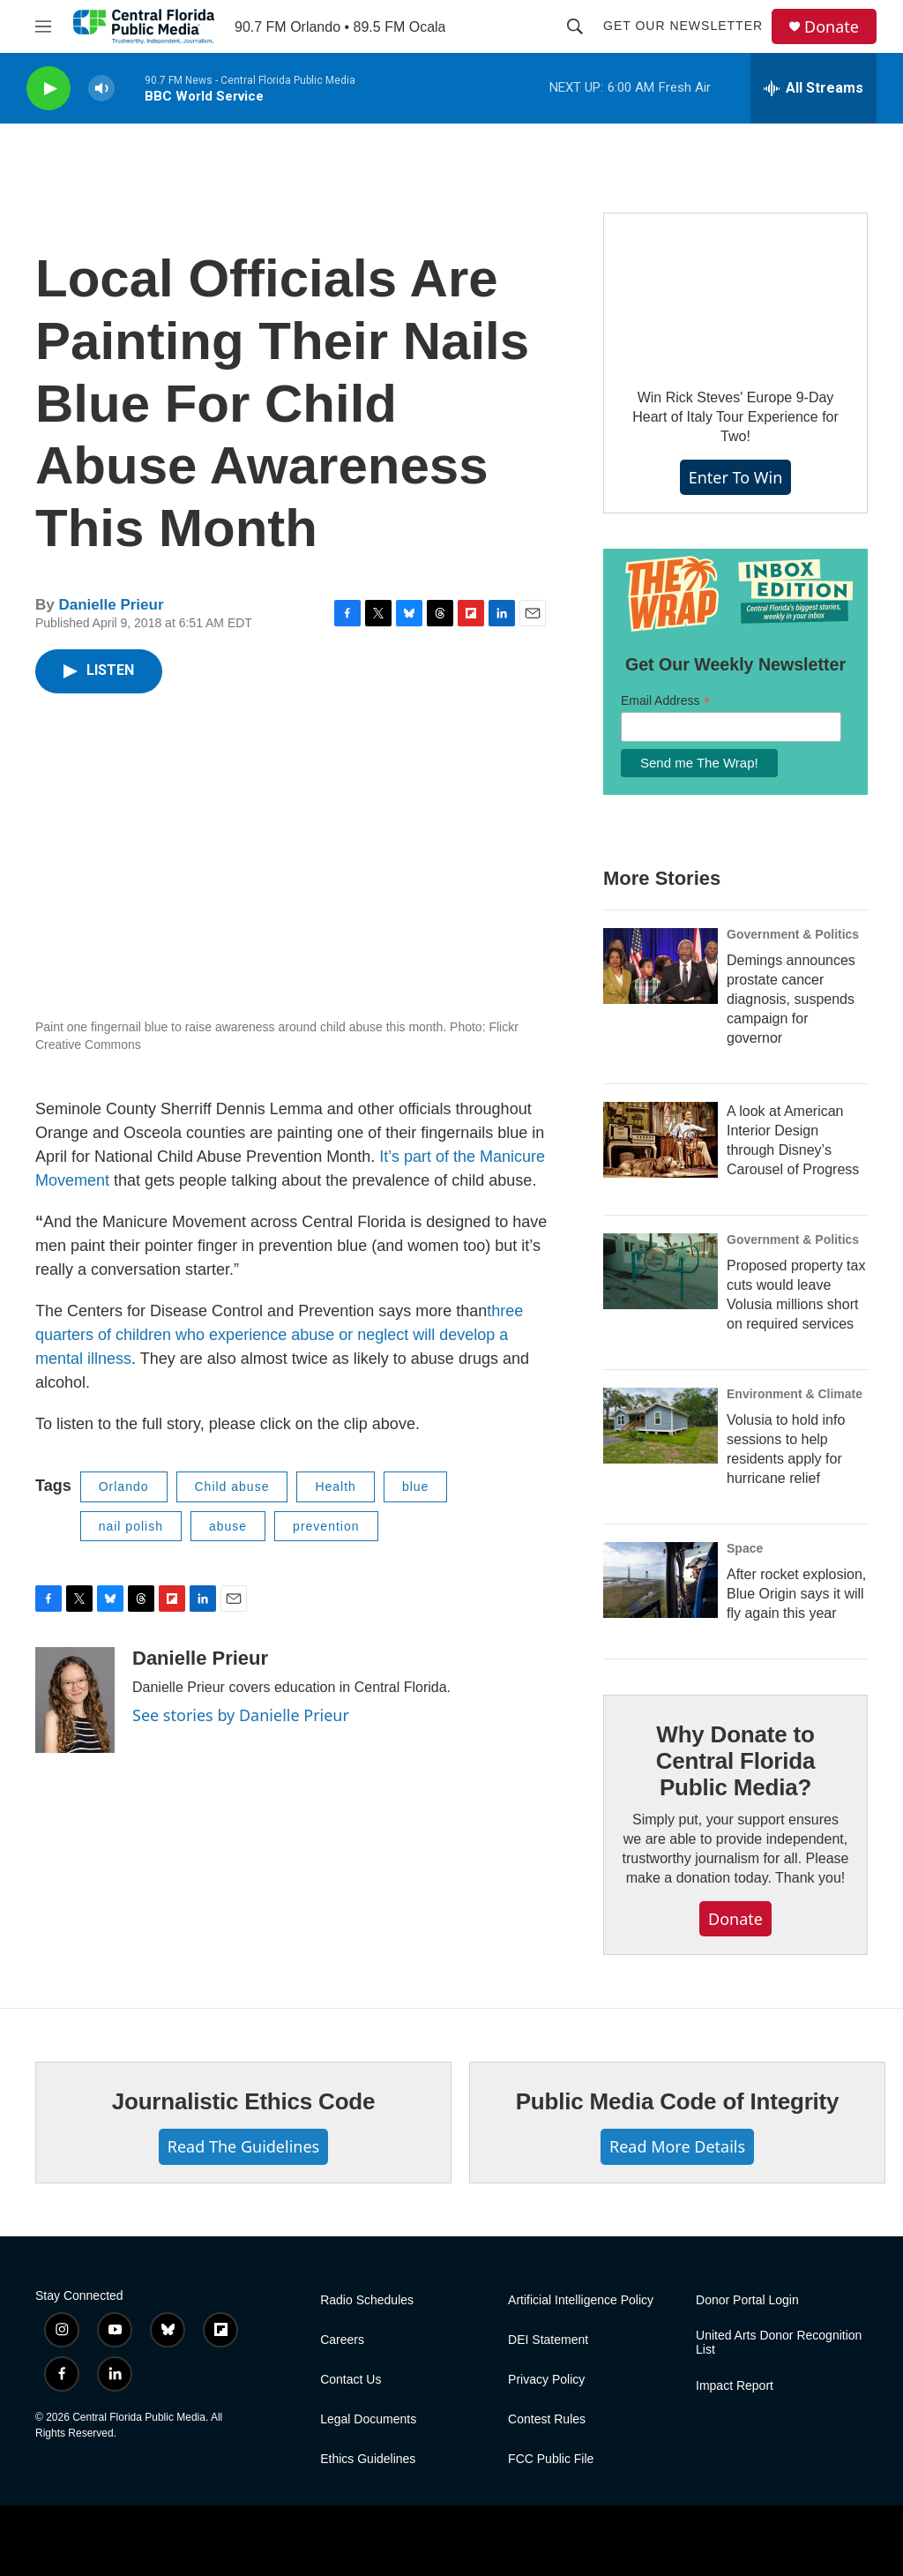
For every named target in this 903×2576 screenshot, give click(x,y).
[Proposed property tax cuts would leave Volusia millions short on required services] (660, 1271)
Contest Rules (547, 2419)
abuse (228, 1526)
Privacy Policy (546, 2379)
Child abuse (232, 1486)
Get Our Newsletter (683, 26)
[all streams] (813, 88)
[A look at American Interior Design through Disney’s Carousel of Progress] (660, 1140)
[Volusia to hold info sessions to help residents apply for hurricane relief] (660, 1426)
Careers (342, 2340)
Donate (831, 27)
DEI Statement (548, 2340)
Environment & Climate (794, 1394)
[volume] (101, 89)
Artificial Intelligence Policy (580, 2300)
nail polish (131, 1526)
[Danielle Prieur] (75, 1700)
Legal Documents (368, 2419)
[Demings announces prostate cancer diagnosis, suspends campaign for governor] (660, 966)
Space (745, 1548)
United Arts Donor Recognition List (779, 2342)
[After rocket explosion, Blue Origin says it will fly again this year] (660, 1580)
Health (335, 1486)
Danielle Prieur (110, 604)
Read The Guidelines (243, 2146)
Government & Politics (793, 934)
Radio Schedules (367, 2300)
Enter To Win (736, 477)
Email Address (666, 701)
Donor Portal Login (747, 2300)
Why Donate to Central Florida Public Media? (735, 1761)
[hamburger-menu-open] (43, 26)
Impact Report (734, 2386)
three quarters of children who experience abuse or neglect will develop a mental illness (279, 1334)
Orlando (124, 1486)
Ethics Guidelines (367, 2459)
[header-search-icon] (575, 26)
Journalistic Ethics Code (244, 2101)
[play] (48, 89)
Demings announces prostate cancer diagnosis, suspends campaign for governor (791, 999)
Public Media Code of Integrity (678, 2101)
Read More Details (677, 2146)
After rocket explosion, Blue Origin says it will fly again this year (796, 1594)
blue (415, 1486)
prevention (326, 1526)
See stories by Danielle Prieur (240, 1715)
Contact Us (350, 2379)
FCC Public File (550, 2459)
